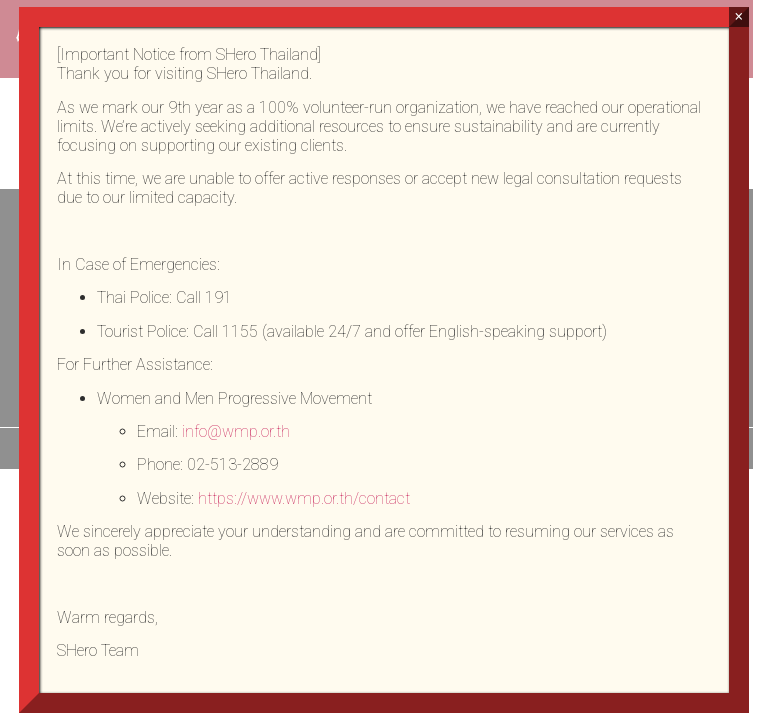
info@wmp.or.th (236, 431)
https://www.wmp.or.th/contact (304, 498)
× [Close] (738, 16)
